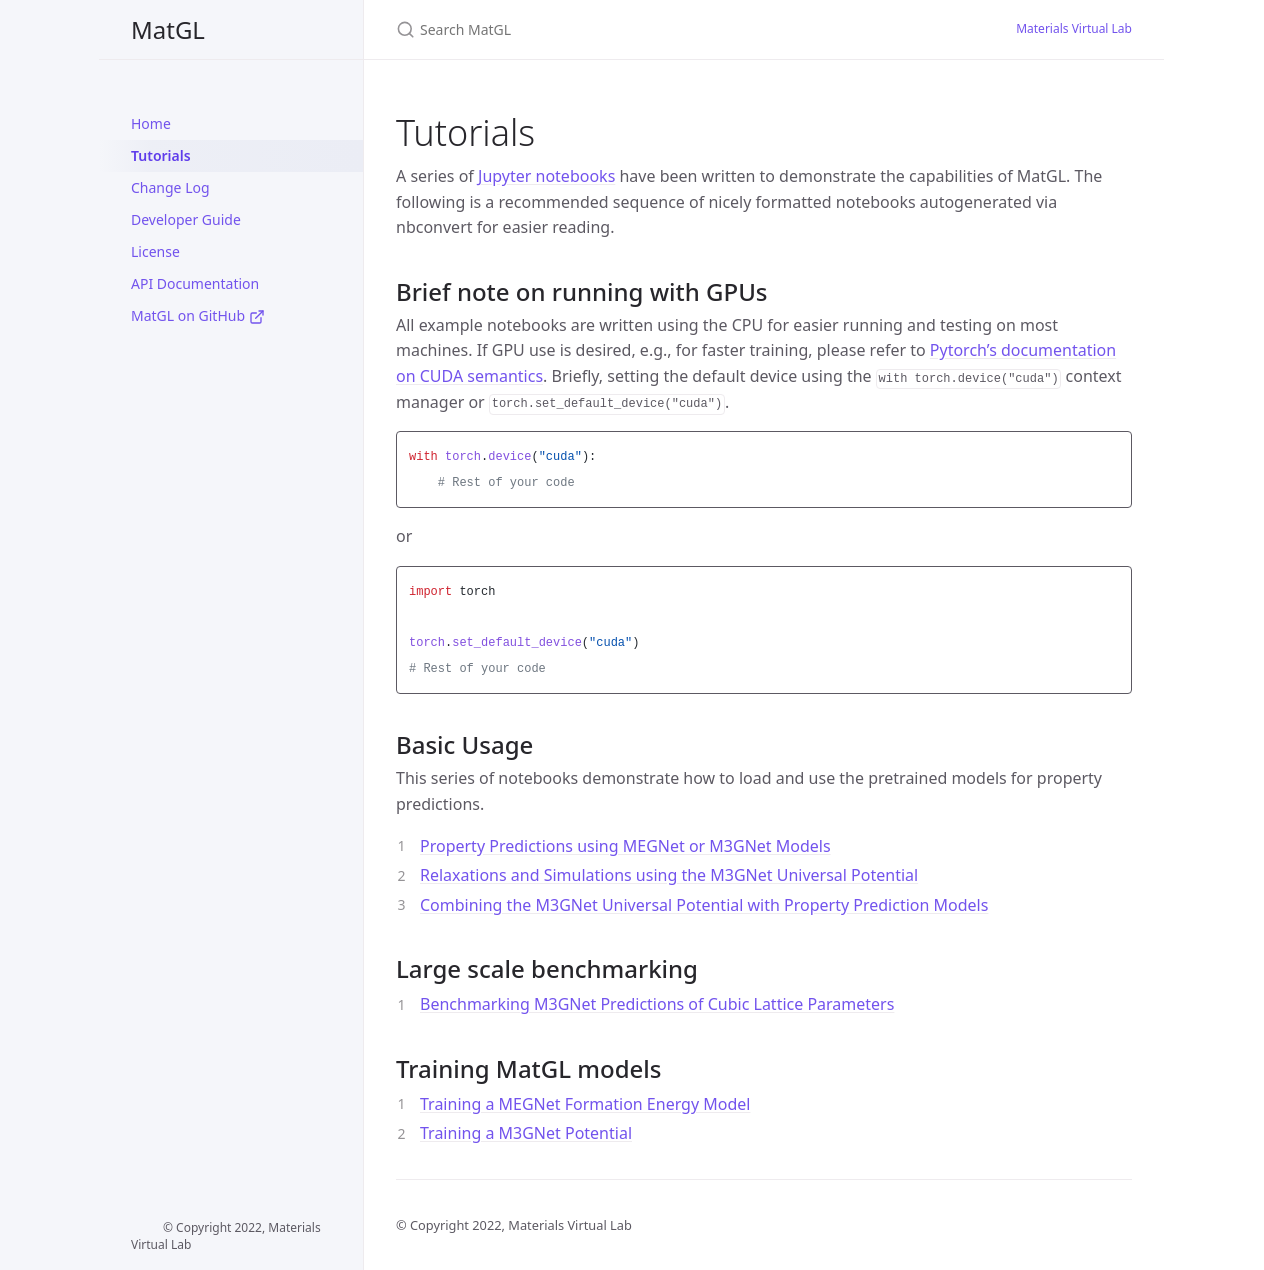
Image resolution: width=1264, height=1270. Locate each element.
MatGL (168, 29)
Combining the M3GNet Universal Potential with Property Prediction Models (704, 905)
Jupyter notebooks (546, 176)
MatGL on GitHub (198, 315)
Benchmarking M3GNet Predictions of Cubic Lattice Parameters (657, 1004)
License (155, 251)
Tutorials (161, 155)
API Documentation (195, 283)
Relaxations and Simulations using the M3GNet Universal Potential (669, 875)
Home (151, 123)
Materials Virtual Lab (1074, 28)
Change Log (170, 187)
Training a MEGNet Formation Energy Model (585, 1104)
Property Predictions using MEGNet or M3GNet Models (625, 846)
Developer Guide (186, 219)
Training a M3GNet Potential (526, 1133)
